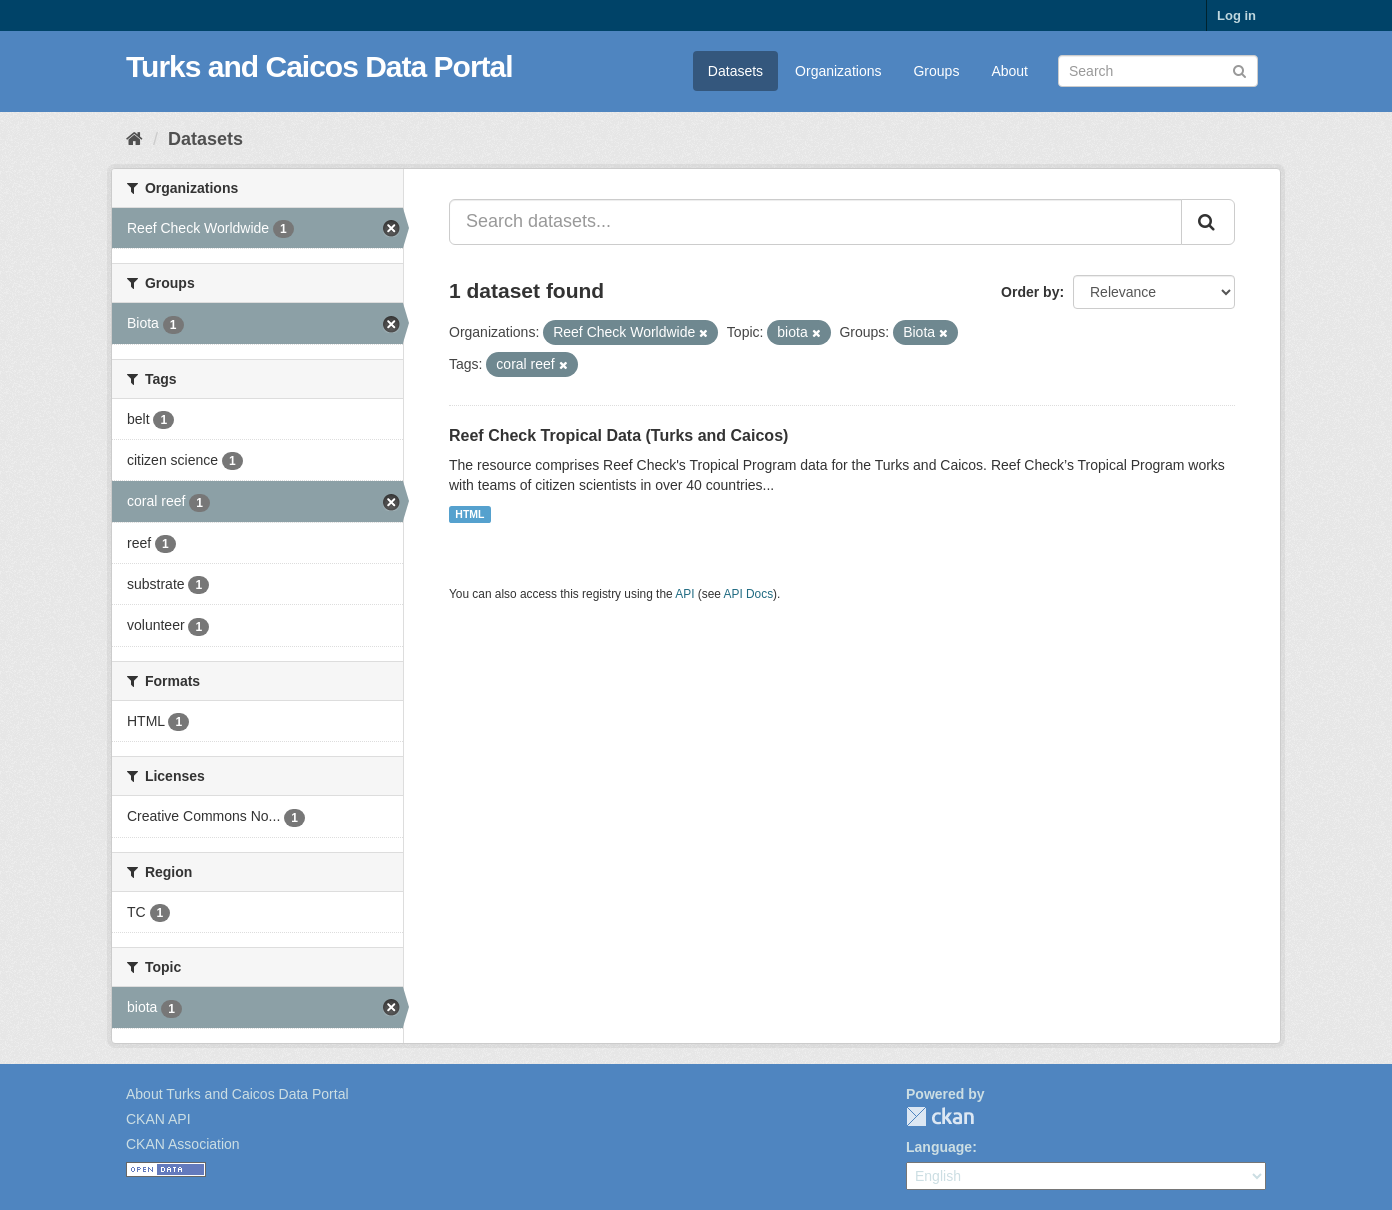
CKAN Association (183, 1144)
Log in (1236, 15)
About (1009, 71)
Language (939, 1147)
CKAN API (158, 1119)
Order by (1030, 292)
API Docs (749, 594)
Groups (936, 71)
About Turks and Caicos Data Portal (237, 1094)
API (684, 594)
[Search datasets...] (815, 222)
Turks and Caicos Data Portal (319, 66)
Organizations (838, 71)
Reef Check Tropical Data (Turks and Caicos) (618, 435)
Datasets (735, 71)
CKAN (940, 1116)
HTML (469, 514)
